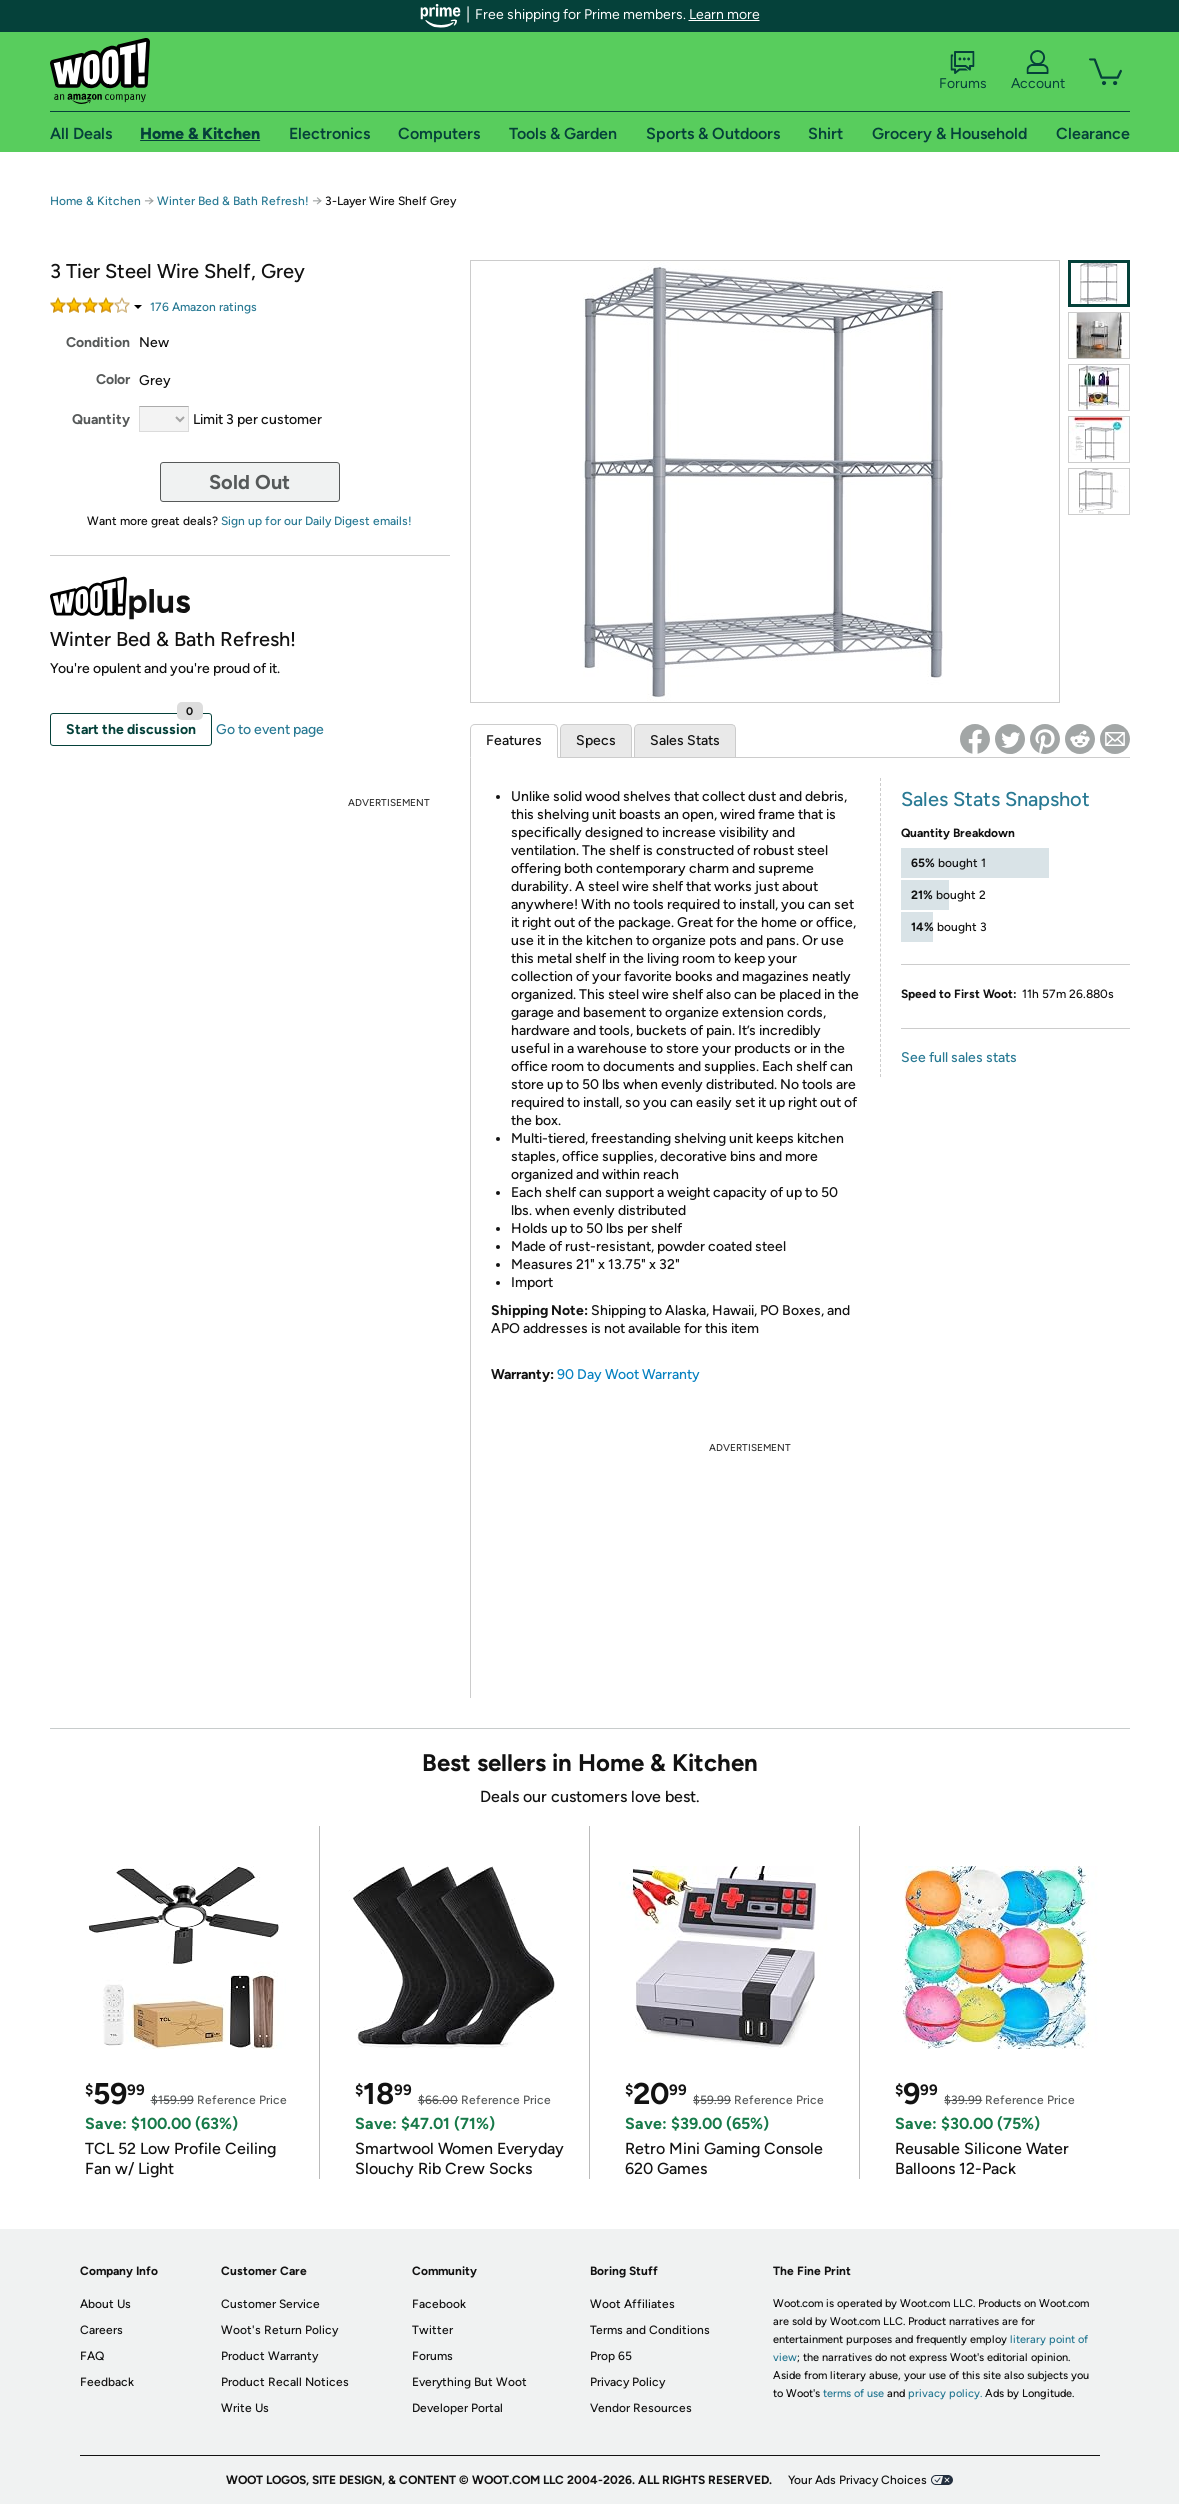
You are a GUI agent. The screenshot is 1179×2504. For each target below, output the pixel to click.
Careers (101, 2330)
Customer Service (270, 2304)
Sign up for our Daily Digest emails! (316, 521)
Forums (963, 71)
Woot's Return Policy (279, 2330)
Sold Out (249, 482)
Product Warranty (269, 2356)
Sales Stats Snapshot (995, 799)
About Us (105, 2304)
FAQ (92, 2356)
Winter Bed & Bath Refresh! (233, 201)
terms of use (853, 2393)
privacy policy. (945, 2393)
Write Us (245, 2408)
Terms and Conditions (650, 2330)
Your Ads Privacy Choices (857, 2480)
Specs (596, 740)
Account (1038, 71)
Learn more (724, 14)
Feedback (107, 2382)
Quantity (101, 419)
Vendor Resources (641, 2408)
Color (113, 379)
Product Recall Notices (285, 2382)
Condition (98, 342)
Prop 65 (611, 2356)
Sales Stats (685, 740)
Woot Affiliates (632, 2304)
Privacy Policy (627, 2382)
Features (514, 740)
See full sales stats (959, 1057)
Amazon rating (203, 307)
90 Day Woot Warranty (628, 1374)
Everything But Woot (469, 2382)
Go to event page (270, 729)
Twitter (432, 2330)
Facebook (439, 2304)
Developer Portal (457, 2408)
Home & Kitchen (95, 201)
